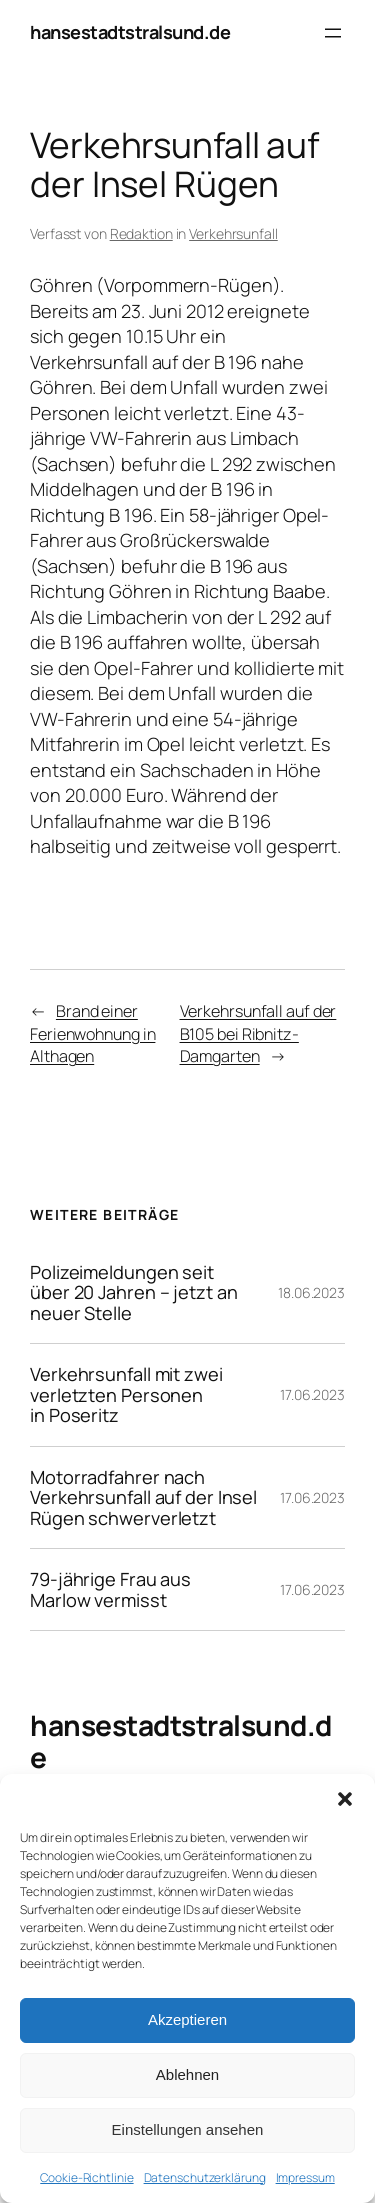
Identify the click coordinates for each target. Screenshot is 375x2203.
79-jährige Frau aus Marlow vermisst (110, 1589)
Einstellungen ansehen (188, 2129)
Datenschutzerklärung (205, 2177)
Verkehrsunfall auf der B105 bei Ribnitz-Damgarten (258, 1033)
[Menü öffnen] (333, 33)
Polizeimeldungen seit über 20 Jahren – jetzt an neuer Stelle (134, 1292)
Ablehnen (187, 2074)
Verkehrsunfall (233, 233)
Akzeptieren (187, 2019)
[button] (345, 1799)
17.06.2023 (312, 1394)
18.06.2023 (311, 1292)
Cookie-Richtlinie (86, 2177)
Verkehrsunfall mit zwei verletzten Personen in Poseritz (126, 1394)
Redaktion (141, 233)
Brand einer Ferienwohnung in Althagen (92, 1033)
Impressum (305, 2177)
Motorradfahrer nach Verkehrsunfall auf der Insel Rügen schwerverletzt (143, 1497)
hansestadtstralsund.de (130, 32)
